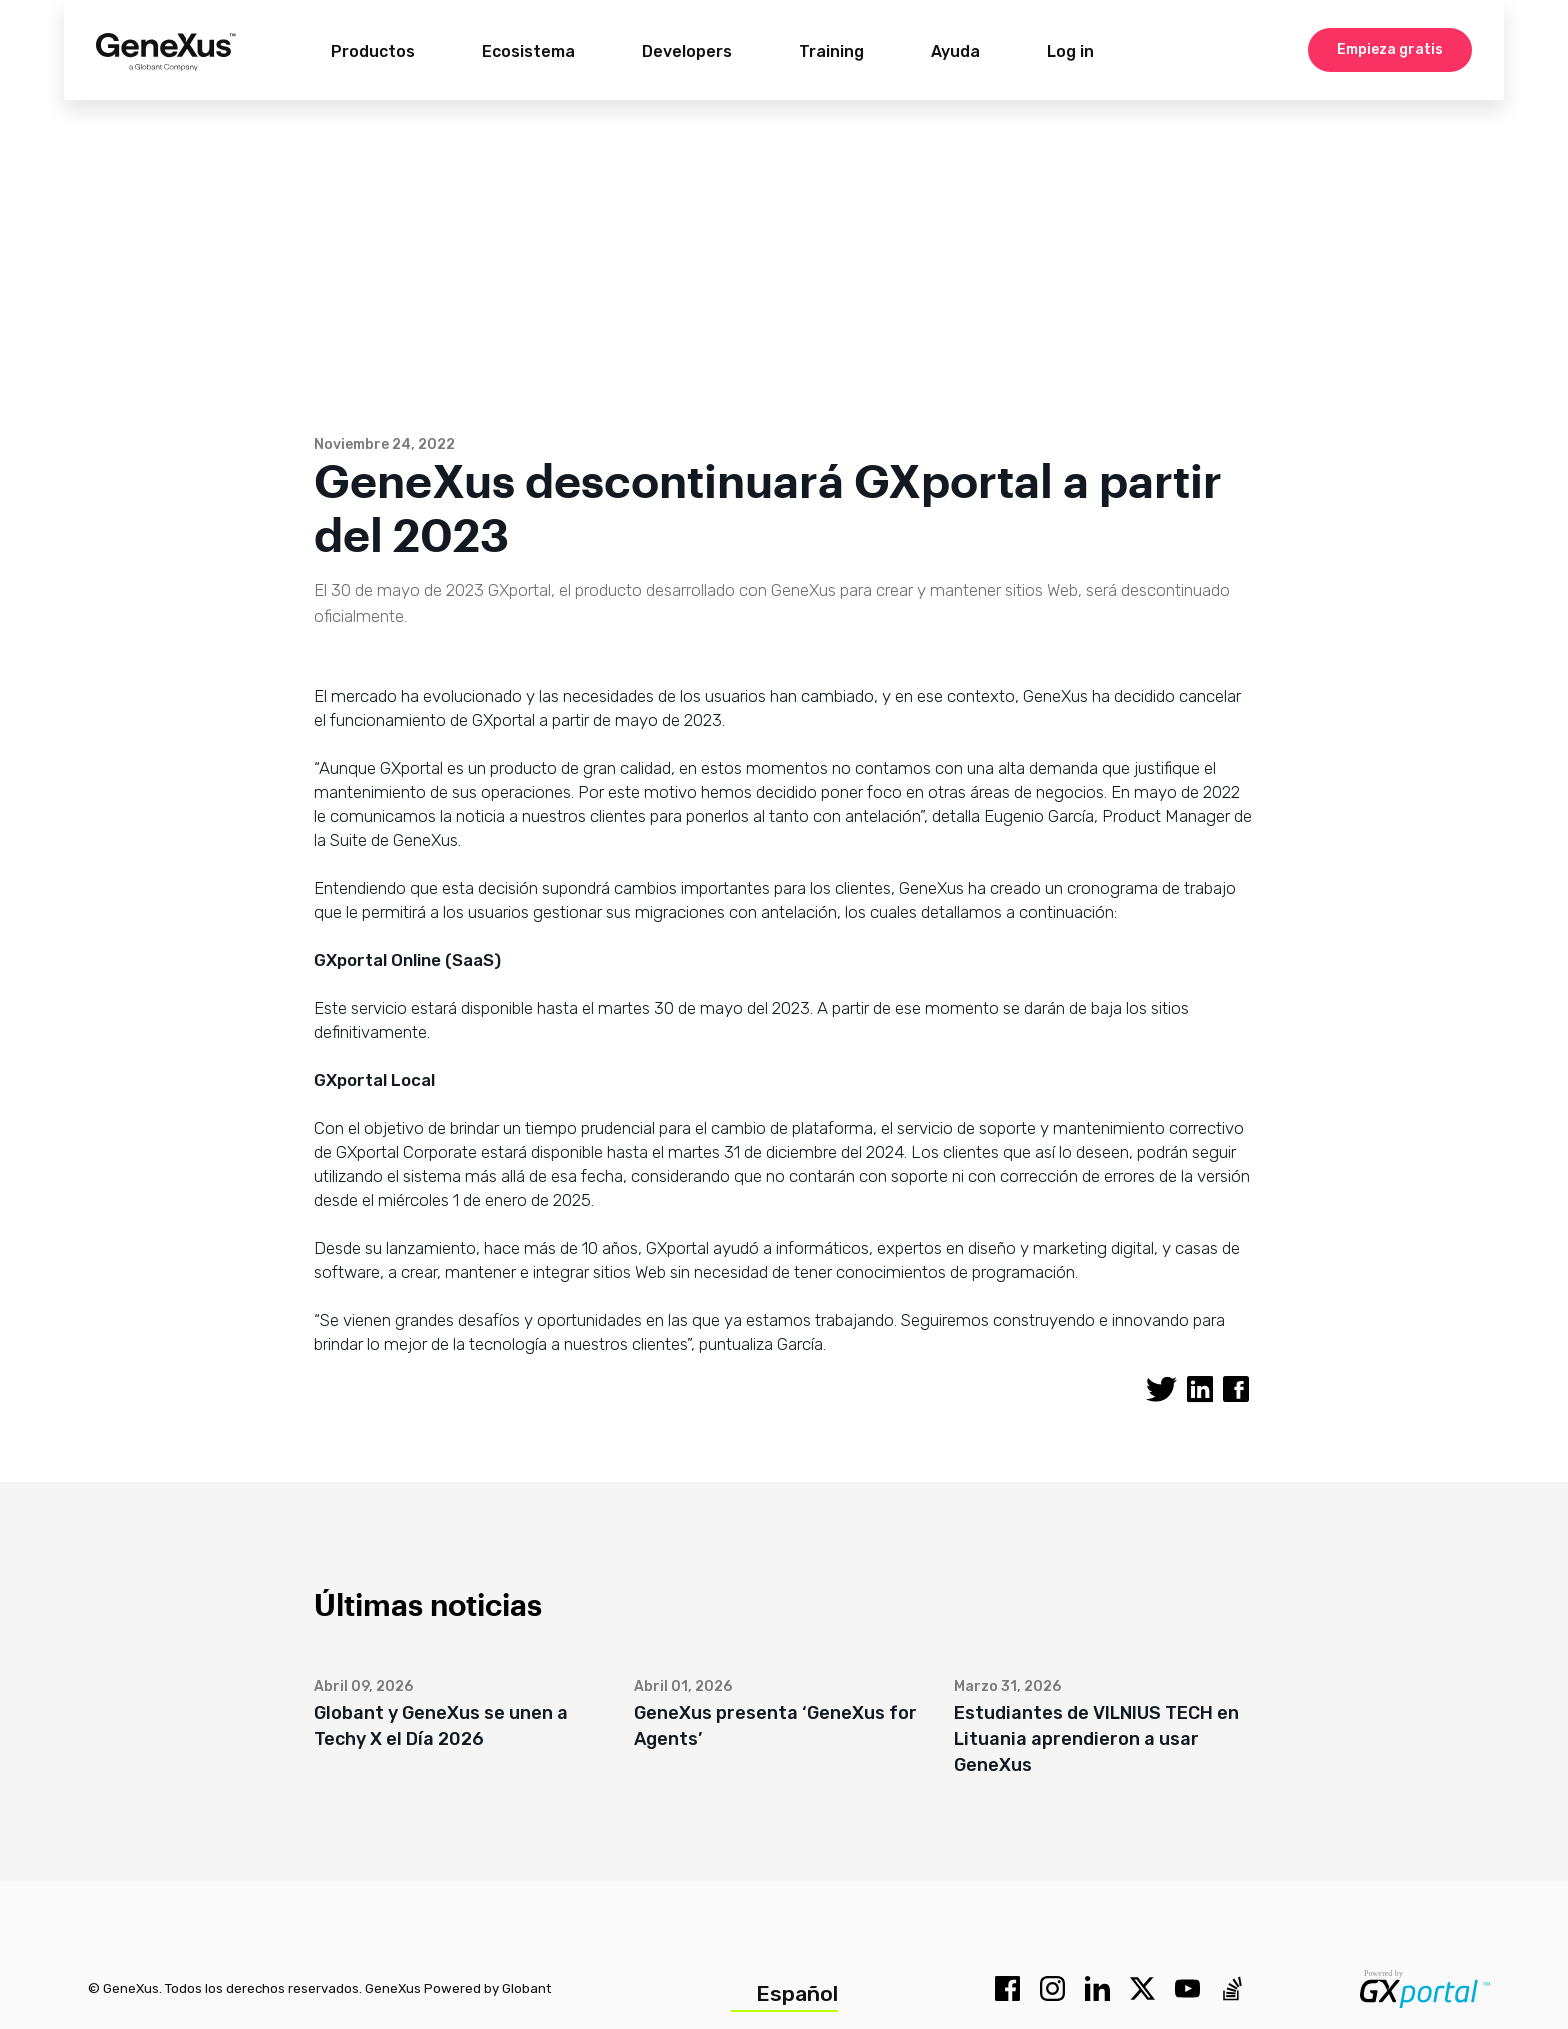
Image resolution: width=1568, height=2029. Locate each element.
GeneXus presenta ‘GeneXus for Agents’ (775, 1726)
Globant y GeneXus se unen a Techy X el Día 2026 (441, 1726)
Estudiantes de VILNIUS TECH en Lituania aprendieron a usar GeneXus (1096, 1739)
